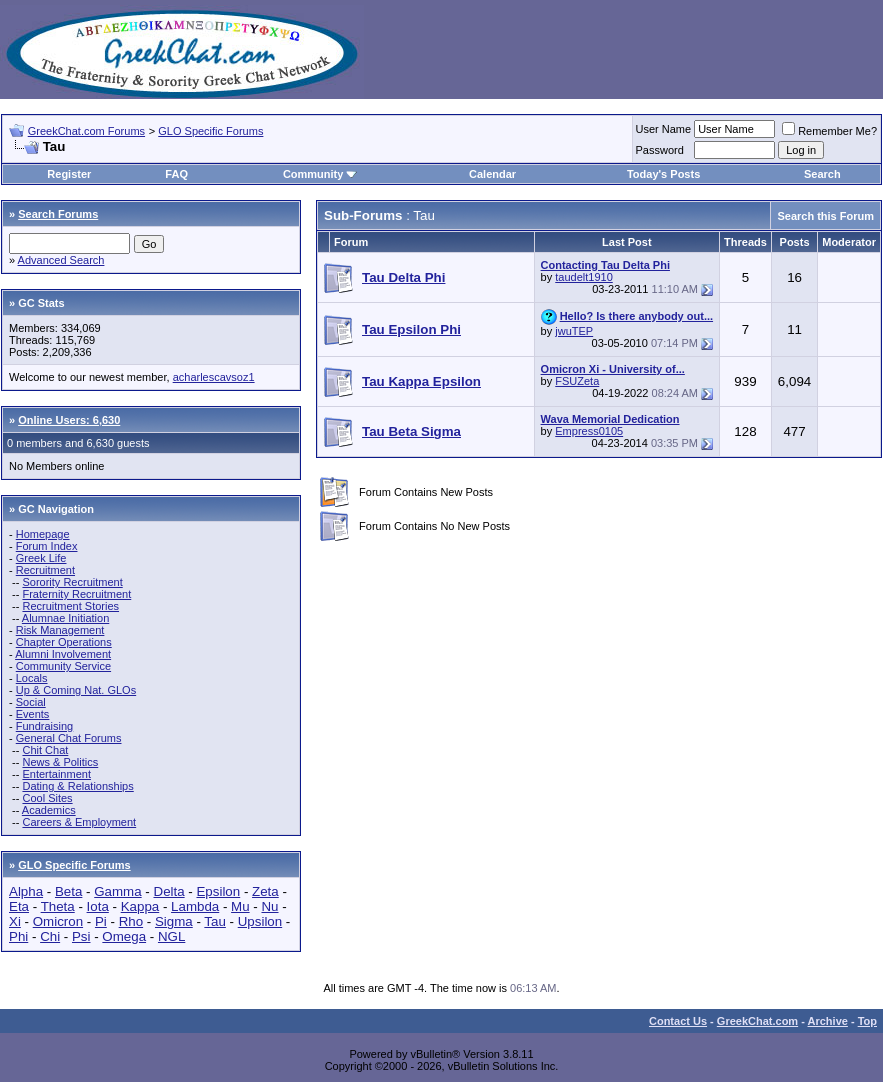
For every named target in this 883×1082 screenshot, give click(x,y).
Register (69, 174)
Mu (240, 906)
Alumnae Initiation (65, 618)
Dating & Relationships (77, 786)
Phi (18, 936)
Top (867, 1021)
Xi (15, 921)
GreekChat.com (757, 1021)
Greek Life (41, 558)
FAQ (176, 174)
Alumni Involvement (63, 654)
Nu (269, 906)
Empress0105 (589, 431)
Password (660, 150)
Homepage (43, 534)
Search (822, 174)
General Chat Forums (69, 738)
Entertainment (56, 774)
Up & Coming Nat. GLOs (76, 690)
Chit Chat (45, 750)
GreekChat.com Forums (86, 131)
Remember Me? (829, 131)
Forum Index (47, 546)
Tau (215, 921)
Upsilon (260, 921)
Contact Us (678, 1021)
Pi (101, 921)
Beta (68, 891)
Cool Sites (47, 798)
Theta (58, 906)
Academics (49, 810)
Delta (169, 891)
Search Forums (58, 214)
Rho (131, 921)
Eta (19, 906)
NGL (171, 936)
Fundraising (44, 726)
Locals (32, 678)
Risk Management (60, 630)
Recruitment (45, 570)
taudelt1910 (584, 277)
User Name (664, 129)
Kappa (140, 906)
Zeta (265, 891)
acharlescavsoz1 (214, 377)
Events (33, 714)
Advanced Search (61, 260)
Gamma (117, 891)
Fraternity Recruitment (76, 594)
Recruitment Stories (70, 606)
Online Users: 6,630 (69, 420)
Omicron (58, 921)
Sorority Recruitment (72, 582)
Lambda (195, 906)
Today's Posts (663, 174)
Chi (50, 936)
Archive (828, 1021)
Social (31, 702)
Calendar (492, 174)
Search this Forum (825, 216)
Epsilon (218, 891)
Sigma (174, 921)
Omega (124, 936)
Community (320, 174)
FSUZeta (577, 381)
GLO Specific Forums (210, 131)
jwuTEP (574, 331)
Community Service (63, 666)
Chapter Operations (64, 642)
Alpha (26, 891)
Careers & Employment (79, 822)
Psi (81, 936)
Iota (98, 906)
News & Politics (60, 762)
